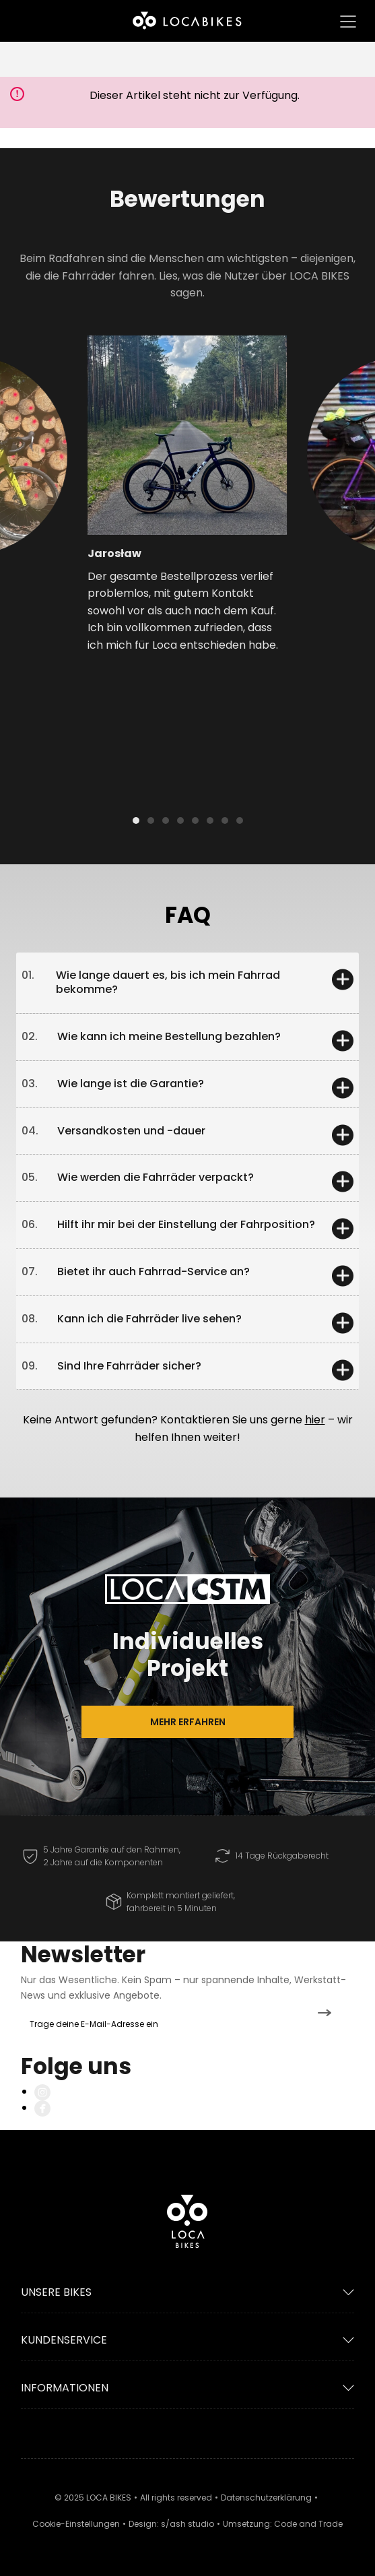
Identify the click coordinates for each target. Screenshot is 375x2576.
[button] (47, 462)
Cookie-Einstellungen (76, 2524)
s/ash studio (187, 2524)
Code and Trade (308, 2524)
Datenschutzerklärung (266, 2497)
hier (315, 1419)
